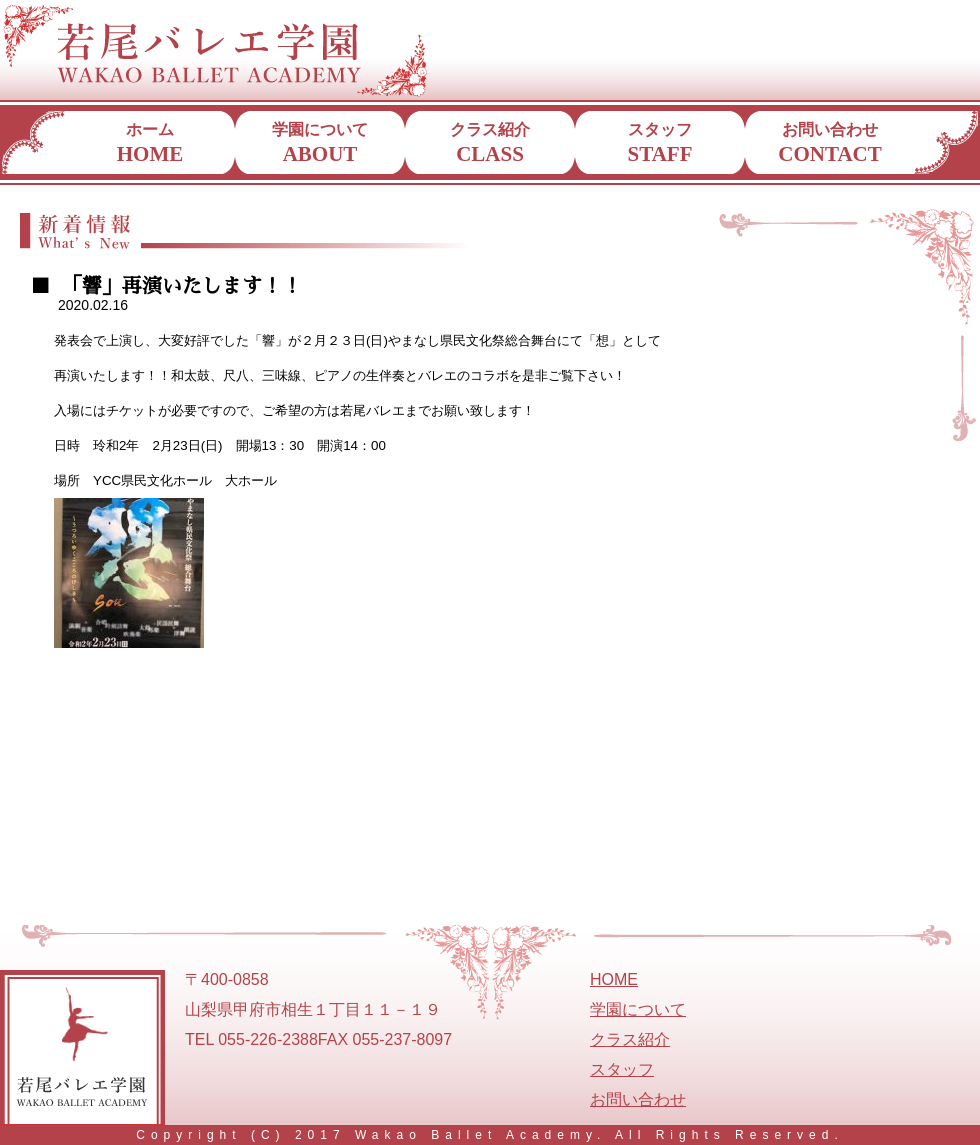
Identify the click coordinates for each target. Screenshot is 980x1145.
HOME (614, 979)
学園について (320, 143)
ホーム (150, 143)
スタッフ (660, 143)
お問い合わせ (829, 143)
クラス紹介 (490, 143)
